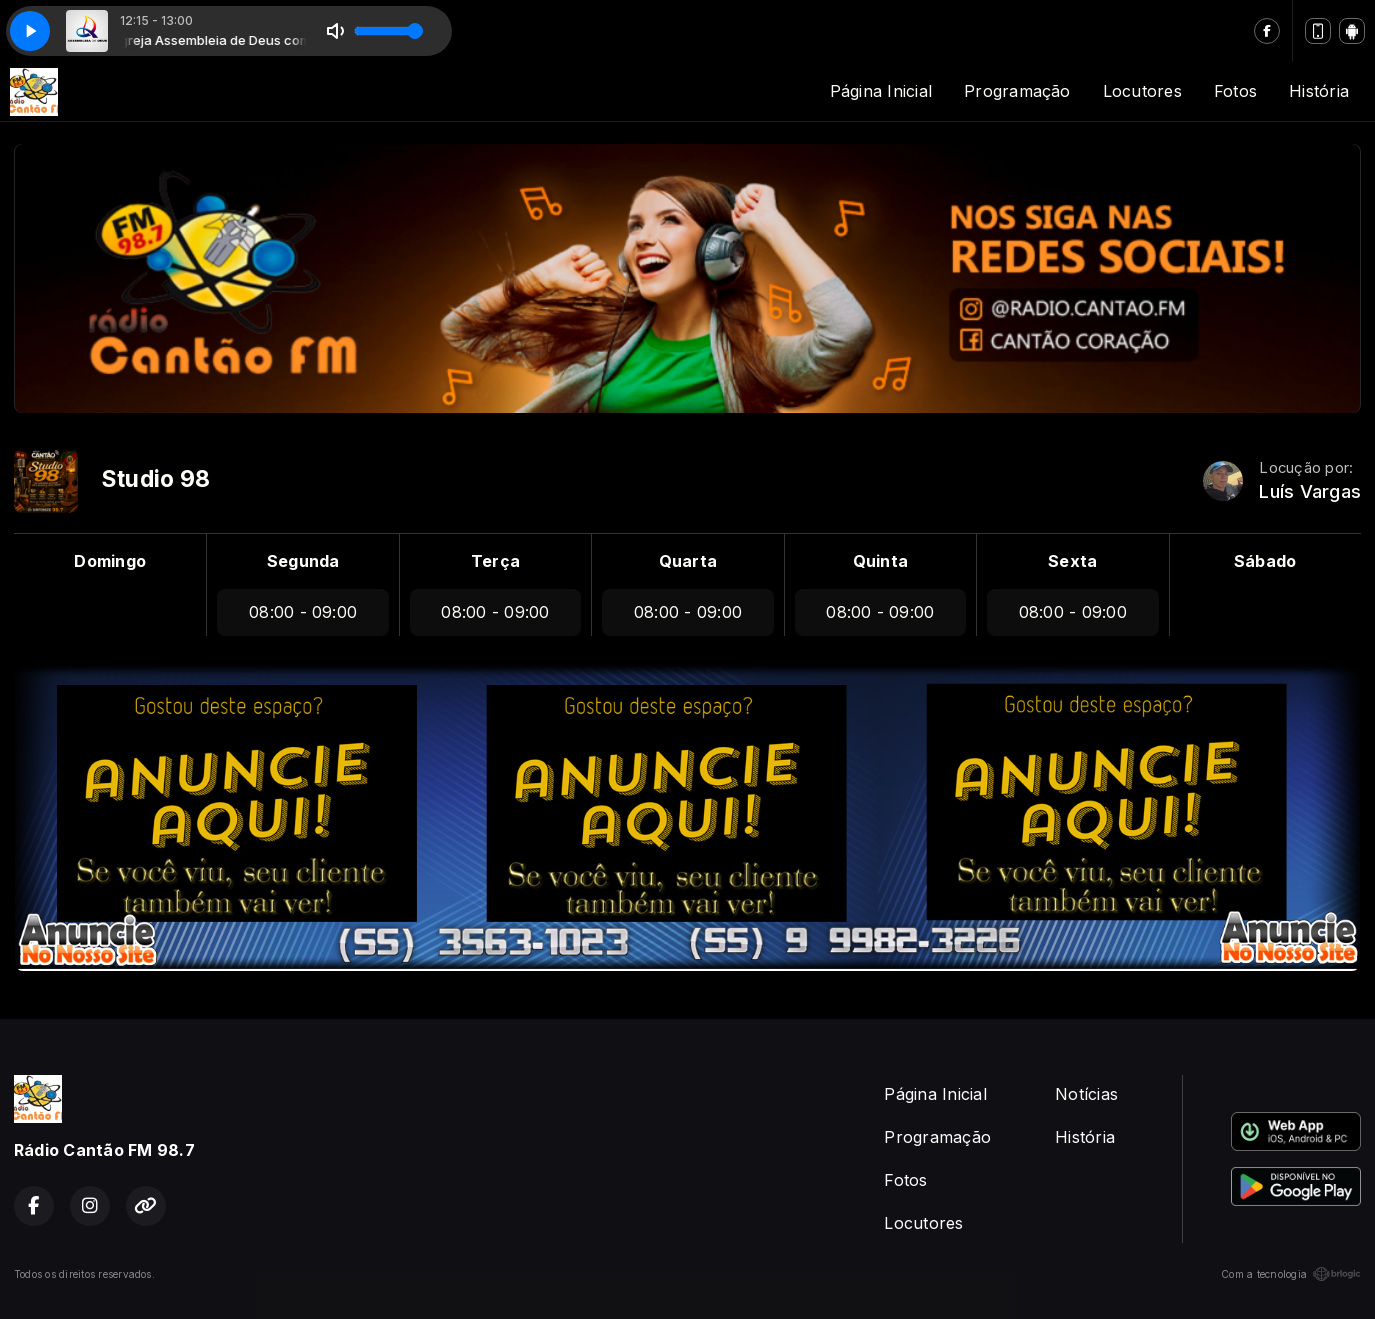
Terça (495, 561)
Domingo (110, 561)
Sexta (1072, 561)
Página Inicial (881, 91)
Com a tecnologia (1291, 1274)
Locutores (1142, 91)
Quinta (880, 561)
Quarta (688, 561)
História (1319, 91)
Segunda (303, 561)
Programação (1017, 91)
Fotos (1235, 91)
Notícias (1086, 1094)
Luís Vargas (1310, 491)
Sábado (1265, 561)
